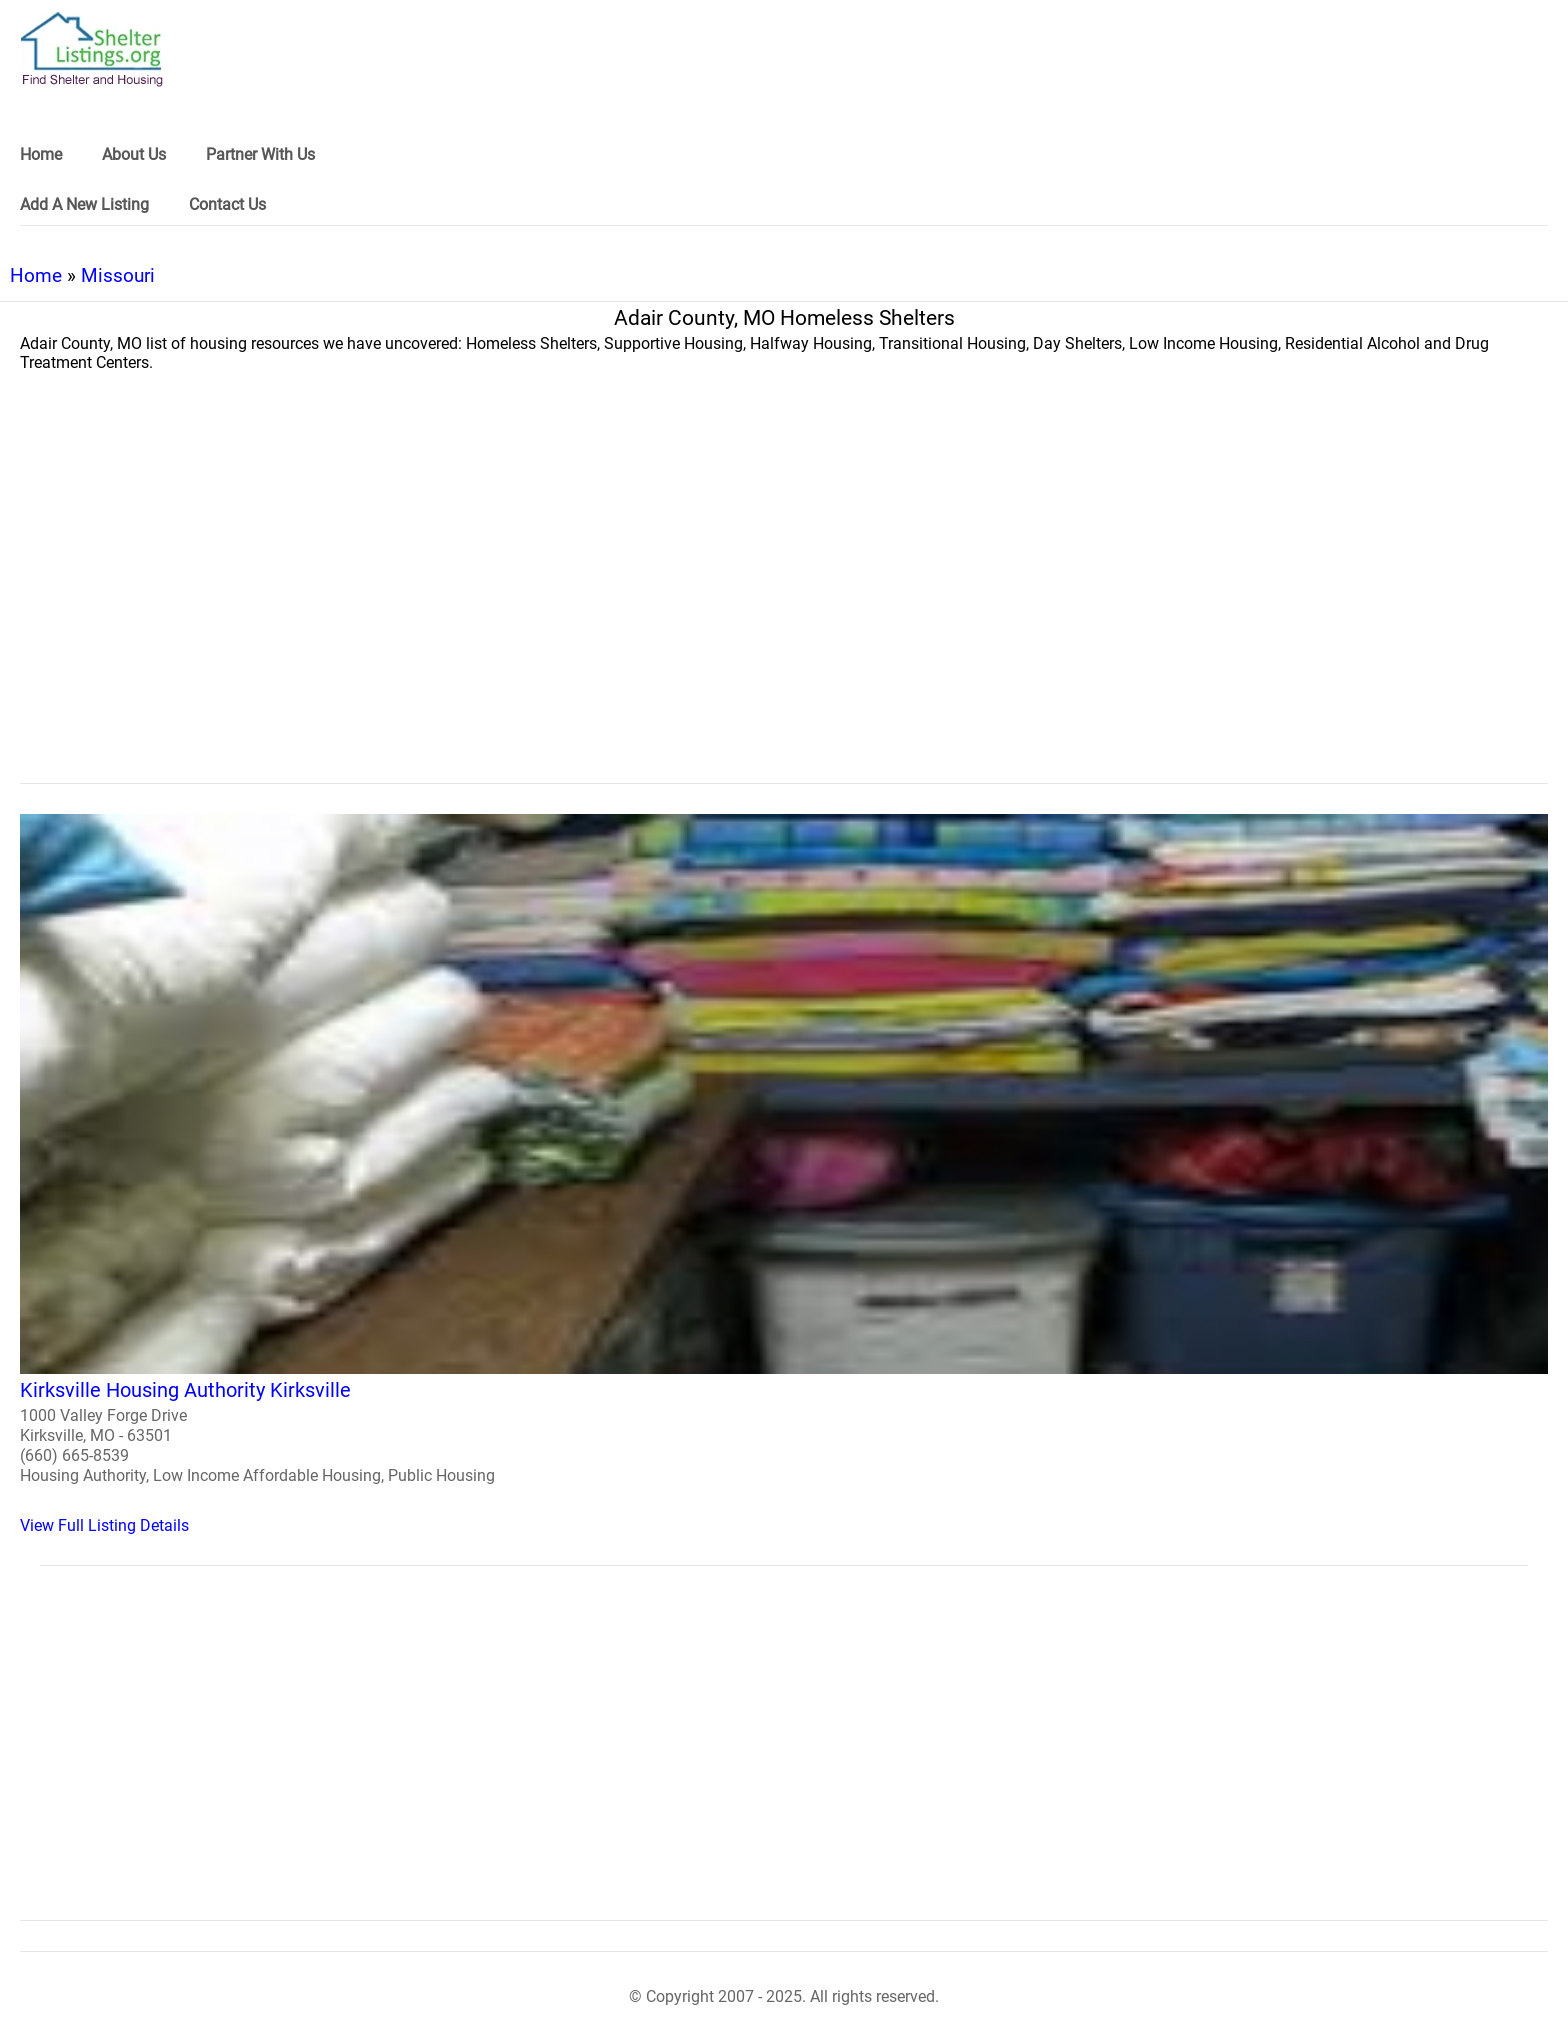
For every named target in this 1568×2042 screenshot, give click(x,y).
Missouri (118, 275)
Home (36, 275)
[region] (784, 619)
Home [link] (41, 154)
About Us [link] (134, 154)
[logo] (92, 49)
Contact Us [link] (227, 204)
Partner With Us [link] (260, 154)
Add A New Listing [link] (84, 204)
